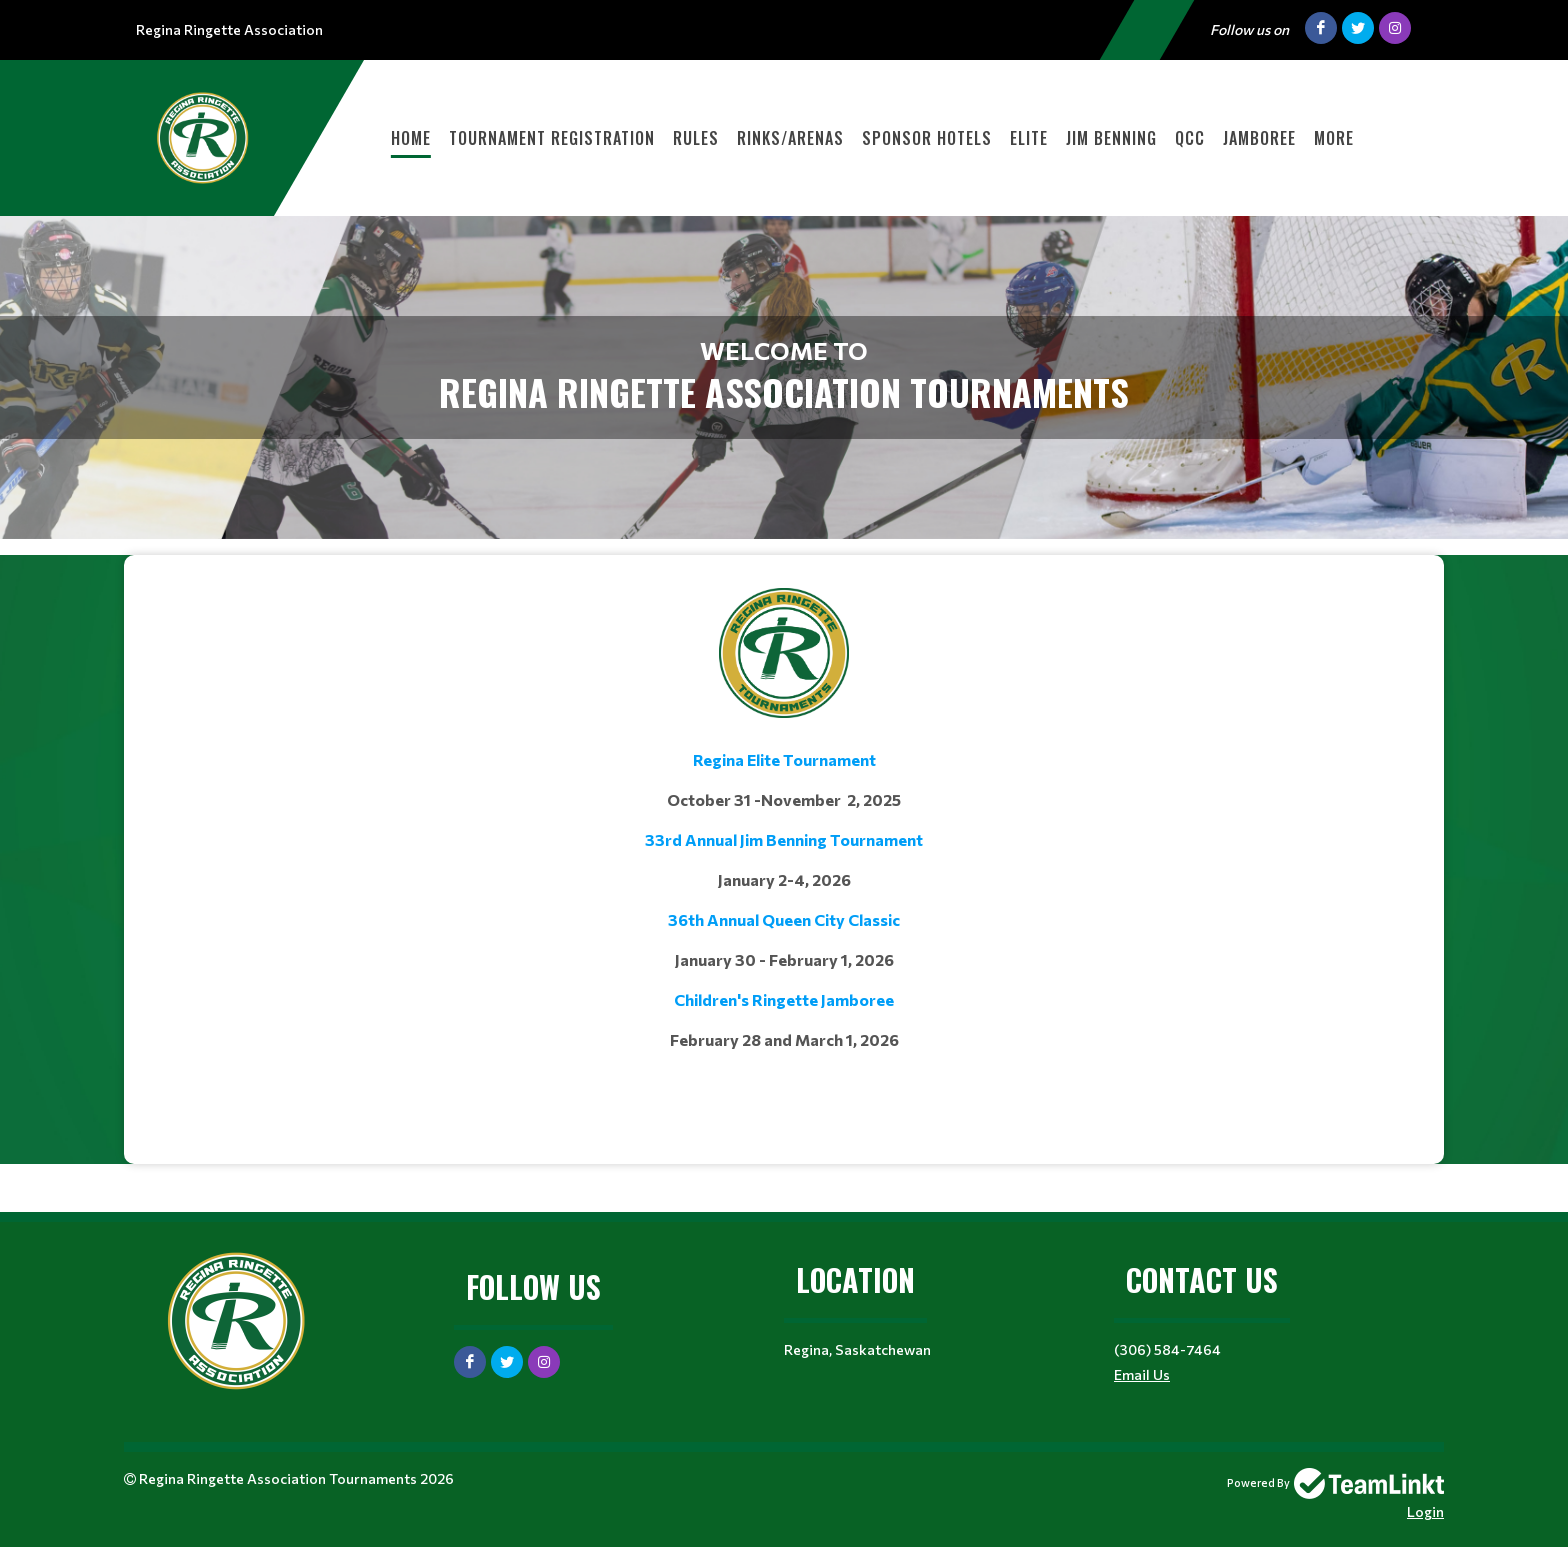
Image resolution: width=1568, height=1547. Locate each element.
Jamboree (1259, 138)
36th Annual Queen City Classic (784, 919)
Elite (1029, 138)
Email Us (1142, 1374)
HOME (411, 138)
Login (1425, 1511)
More (1334, 138)
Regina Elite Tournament (784, 759)
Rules (696, 138)
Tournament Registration (552, 138)
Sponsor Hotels (927, 138)
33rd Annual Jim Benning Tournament (784, 839)
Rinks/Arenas (790, 138)
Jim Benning (1111, 138)
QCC (1190, 138)
